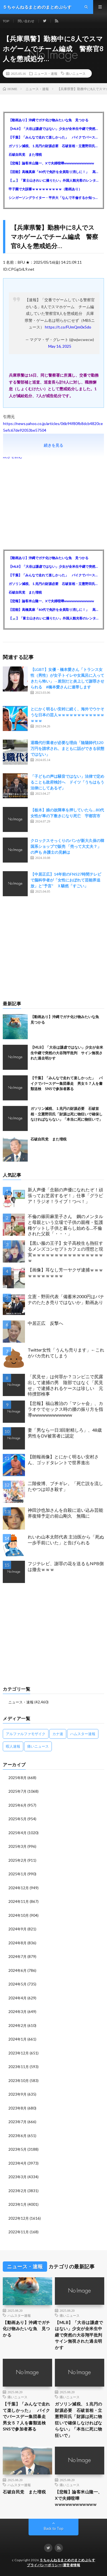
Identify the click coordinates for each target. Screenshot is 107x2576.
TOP (6, 21)
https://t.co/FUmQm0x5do (68, 327)
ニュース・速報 (45, 73)
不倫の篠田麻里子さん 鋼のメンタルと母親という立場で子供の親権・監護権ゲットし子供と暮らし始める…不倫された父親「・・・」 (65, 1225)
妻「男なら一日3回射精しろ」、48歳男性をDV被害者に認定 (65, 1432)
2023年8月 (17, 2108)
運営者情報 (71, 2565)
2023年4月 (17, 2163)
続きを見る (53, 445)
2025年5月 (17, 1819)
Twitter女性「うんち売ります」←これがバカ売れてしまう (66, 1352)
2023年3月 (17, 2177)
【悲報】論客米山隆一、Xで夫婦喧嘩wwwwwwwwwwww (51, 163)
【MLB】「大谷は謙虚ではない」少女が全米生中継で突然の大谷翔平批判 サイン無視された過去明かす (53, 129)
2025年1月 (17, 1874)
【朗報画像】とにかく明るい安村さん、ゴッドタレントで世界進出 (63, 1459)
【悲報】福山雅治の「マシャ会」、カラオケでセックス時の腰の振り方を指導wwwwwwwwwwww (65, 1409)
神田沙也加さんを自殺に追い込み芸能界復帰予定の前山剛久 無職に (65, 1512)
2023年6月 (17, 2135)
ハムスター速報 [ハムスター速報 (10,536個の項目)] (82, 1734)
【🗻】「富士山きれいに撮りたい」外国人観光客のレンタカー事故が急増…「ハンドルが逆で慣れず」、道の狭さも (53, 180)
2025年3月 (17, 1846)
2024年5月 (17, 1984)
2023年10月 (18, 2080)
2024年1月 (17, 2039)
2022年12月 (18, 2218)
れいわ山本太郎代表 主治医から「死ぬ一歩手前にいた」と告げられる (66, 1539)
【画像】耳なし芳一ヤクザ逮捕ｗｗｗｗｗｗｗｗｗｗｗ (65, 1272)
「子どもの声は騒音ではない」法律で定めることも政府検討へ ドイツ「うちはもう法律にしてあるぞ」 (67, 782)
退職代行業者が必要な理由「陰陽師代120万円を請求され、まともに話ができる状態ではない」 (67, 748)
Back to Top (53, 2528)
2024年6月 (17, 1970)
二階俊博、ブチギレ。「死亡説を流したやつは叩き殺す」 (65, 1486)
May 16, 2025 (59, 346)
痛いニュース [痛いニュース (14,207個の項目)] (38, 1746)
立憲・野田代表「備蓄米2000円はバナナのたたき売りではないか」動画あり (66, 1299)
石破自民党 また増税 (25, 154)
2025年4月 (17, 1833)
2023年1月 (17, 2204)
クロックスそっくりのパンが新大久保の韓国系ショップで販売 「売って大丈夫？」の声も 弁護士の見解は (67, 846)
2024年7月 (17, 1956)
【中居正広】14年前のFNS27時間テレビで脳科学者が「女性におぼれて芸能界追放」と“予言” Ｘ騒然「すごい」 (65, 880)
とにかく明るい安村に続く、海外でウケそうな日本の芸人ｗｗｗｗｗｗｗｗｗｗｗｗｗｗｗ (67, 715)
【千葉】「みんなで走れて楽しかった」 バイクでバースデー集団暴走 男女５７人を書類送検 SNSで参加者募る (53, 137)
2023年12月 (18, 2053)
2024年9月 (17, 1929)
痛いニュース (76, 73)
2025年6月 (17, 1805)
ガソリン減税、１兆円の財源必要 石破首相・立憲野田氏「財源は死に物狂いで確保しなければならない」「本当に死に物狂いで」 (53, 146)
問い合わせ (26, 21)
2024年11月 (18, 1901)
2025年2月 (17, 1860)
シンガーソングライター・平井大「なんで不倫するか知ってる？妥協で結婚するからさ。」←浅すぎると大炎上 (53, 198)
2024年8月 (17, 1943)
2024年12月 (18, 1888)
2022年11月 (18, 2232)
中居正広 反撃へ (45, 1323)
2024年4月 (17, 1998)
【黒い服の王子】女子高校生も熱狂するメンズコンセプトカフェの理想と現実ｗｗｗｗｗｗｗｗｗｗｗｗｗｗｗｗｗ (65, 1251)
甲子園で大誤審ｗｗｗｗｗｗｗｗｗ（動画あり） (45, 189)
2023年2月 (17, 2191)
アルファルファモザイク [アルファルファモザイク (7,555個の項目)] (25, 1734)
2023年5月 (17, 2149)
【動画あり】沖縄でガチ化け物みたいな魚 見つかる (48, 120)
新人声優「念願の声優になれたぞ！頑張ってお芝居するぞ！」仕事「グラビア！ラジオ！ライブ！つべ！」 (65, 1195)
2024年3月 (17, 2011)
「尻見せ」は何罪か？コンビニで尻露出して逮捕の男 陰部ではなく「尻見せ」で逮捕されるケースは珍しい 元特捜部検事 (65, 1385)
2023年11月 (18, 2066)
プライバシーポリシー (44, 2565)
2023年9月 (17, 2094)
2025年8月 (17, 1777)
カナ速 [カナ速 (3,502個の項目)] (57, 1734)
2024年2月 (17, 2025)
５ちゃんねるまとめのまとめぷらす (67, 2560)
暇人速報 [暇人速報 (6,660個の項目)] (13, 1746)
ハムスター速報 (19, 2315)
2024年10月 (18, 1915)
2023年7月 (17, 2122)
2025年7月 (17, 1791)
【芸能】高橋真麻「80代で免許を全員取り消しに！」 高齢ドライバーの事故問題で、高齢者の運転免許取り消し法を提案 (53, 172)
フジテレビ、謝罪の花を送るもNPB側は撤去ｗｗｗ (66, 1566)
